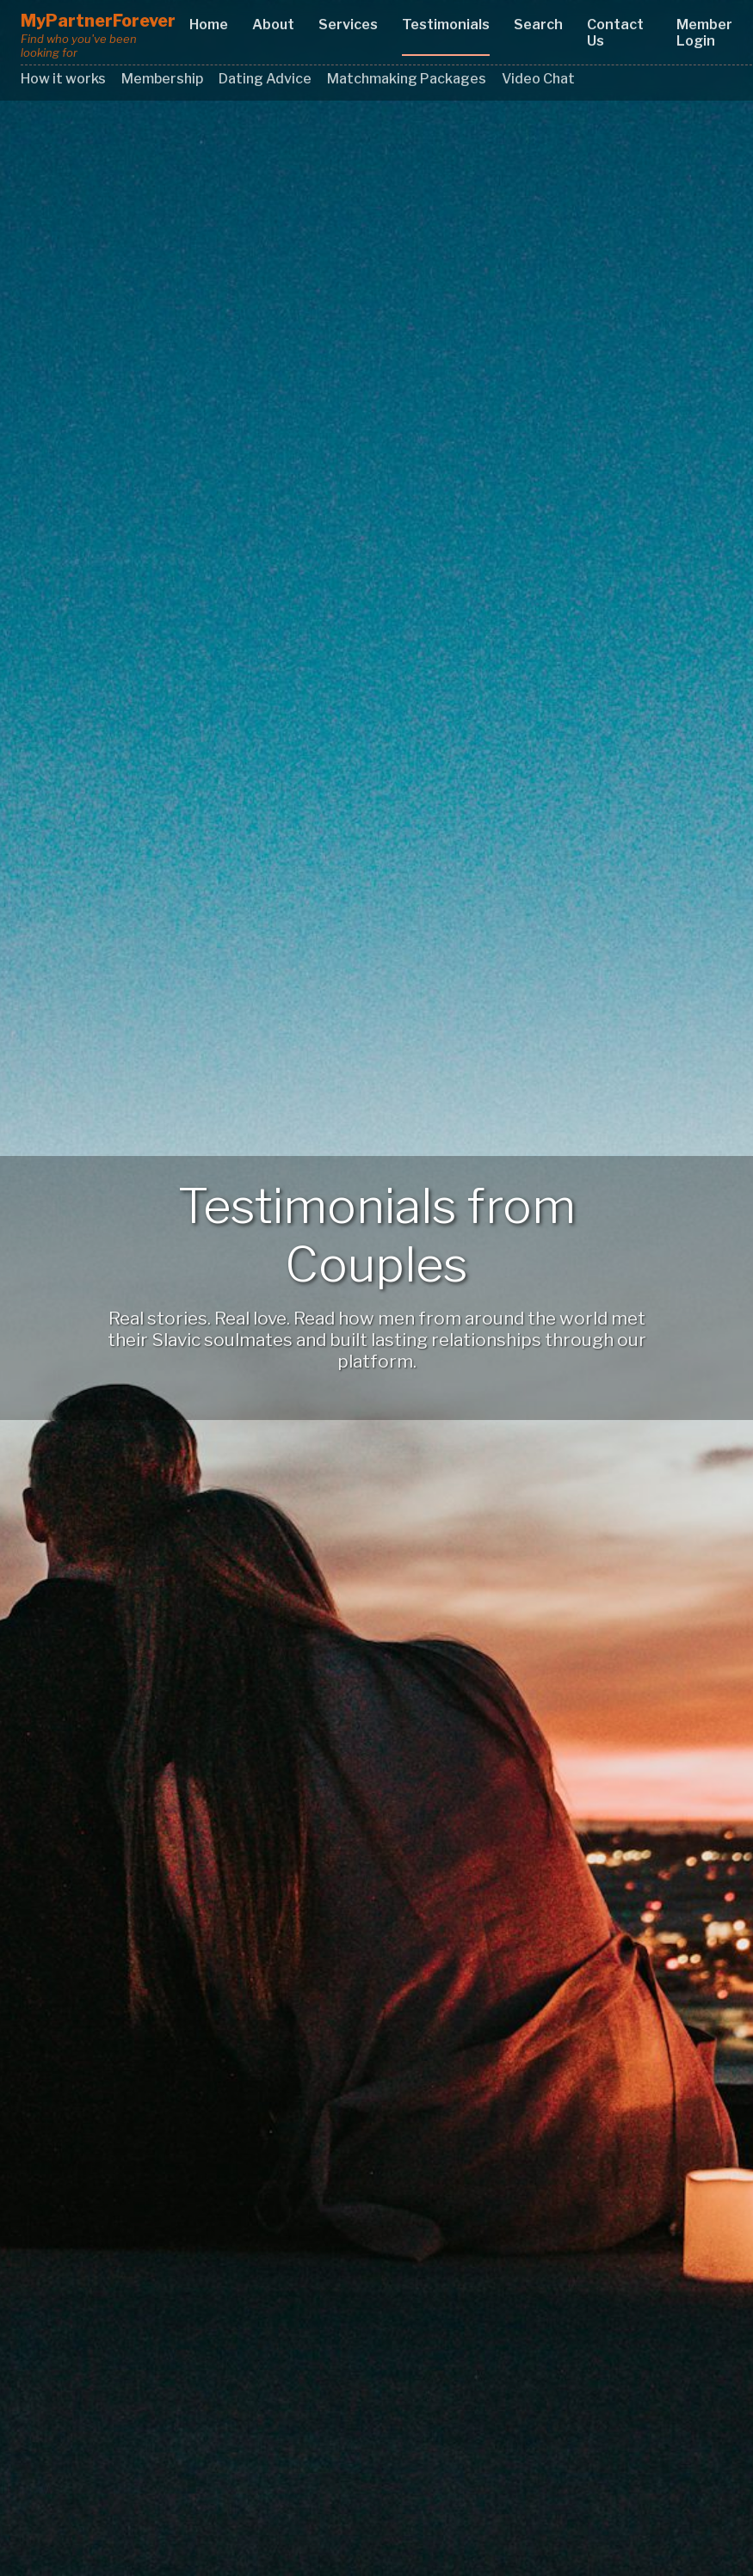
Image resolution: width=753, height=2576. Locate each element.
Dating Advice (265, 79)
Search (538, 24)
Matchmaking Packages (406, 79)
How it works (63, 79)
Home (208, 24)
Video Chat (538, 79)
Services (348, 24)
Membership (162, 79)
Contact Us (615, 32)
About (273, 24)
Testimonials (446, 24)
